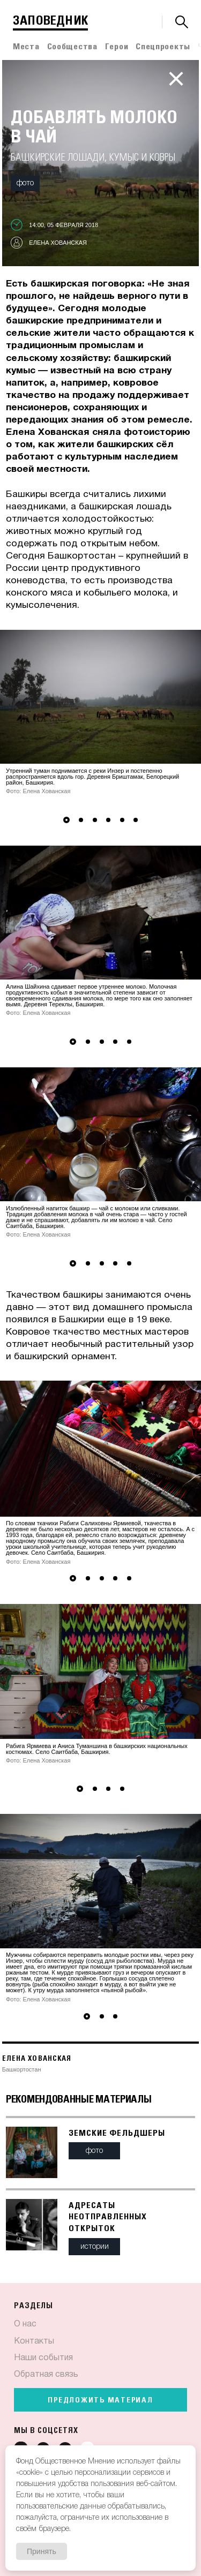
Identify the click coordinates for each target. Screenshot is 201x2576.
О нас (25, 2324)
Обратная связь (46, 2374)
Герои (117, 46)
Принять (41, 2551)
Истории (94, 2246)
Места (26, 46)
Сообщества (72, 46)
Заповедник (50, 21)
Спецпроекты (163, 46)
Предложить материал (100, 2400)
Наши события (43, 2358)
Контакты (34, 2341)
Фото (25, 183)
